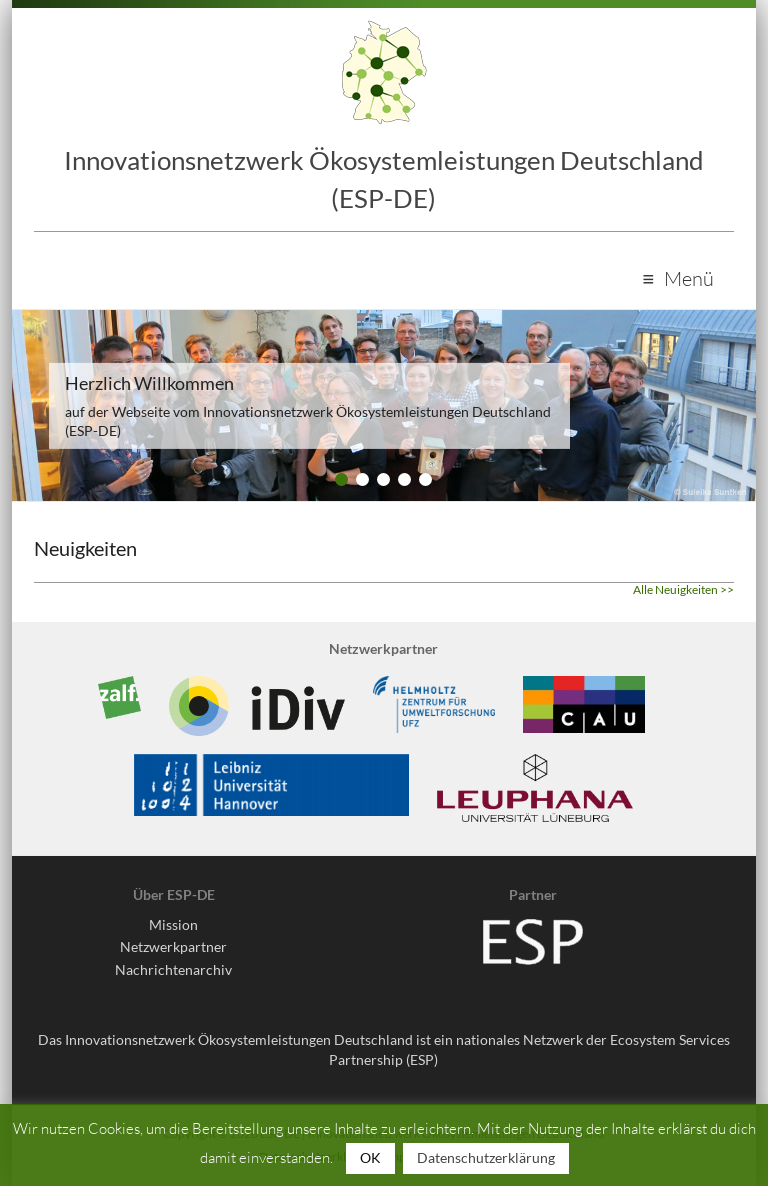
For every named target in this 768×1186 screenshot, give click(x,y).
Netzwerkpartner (173, 946)
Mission (173, 924)
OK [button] (370, 1157)
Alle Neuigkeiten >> (683, 589)
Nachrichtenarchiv (173, 969)
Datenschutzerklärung (486, 1157)
